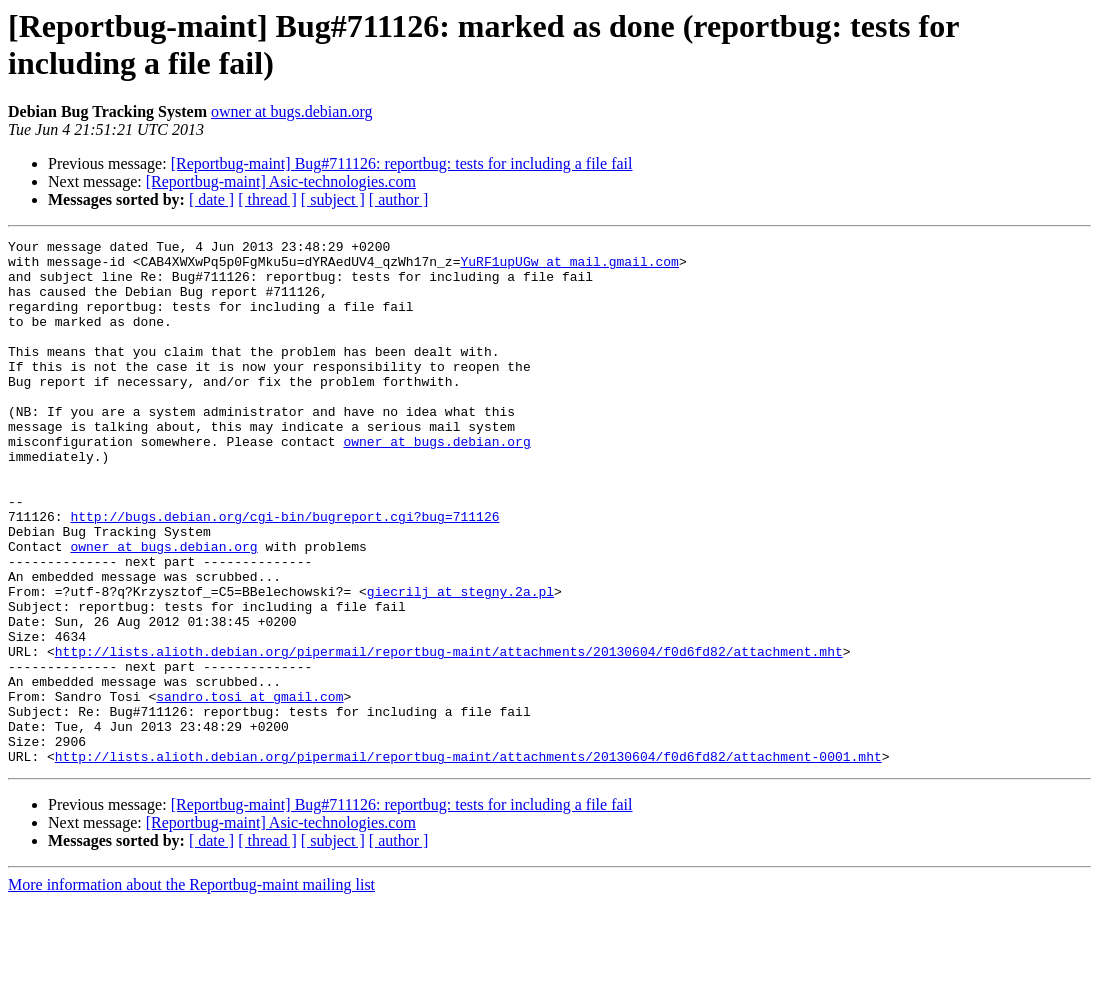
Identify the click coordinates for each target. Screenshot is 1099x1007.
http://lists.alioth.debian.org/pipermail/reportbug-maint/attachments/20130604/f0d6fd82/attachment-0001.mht (468, 861)
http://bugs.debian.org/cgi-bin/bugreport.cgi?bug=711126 (284, 573)
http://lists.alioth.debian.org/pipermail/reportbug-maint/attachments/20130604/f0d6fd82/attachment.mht (449, 735)
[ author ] (399, 199)
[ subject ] (333, 199)
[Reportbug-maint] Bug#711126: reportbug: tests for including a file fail (402, 163)
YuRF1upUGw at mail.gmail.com (569, 267)
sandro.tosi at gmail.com (249, 789)
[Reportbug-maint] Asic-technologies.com (281, 181)
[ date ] (211, 199)
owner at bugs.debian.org (291, 111)
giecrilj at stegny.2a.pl (460, 663)
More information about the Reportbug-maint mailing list (191, 989)
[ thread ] (267, 199)
